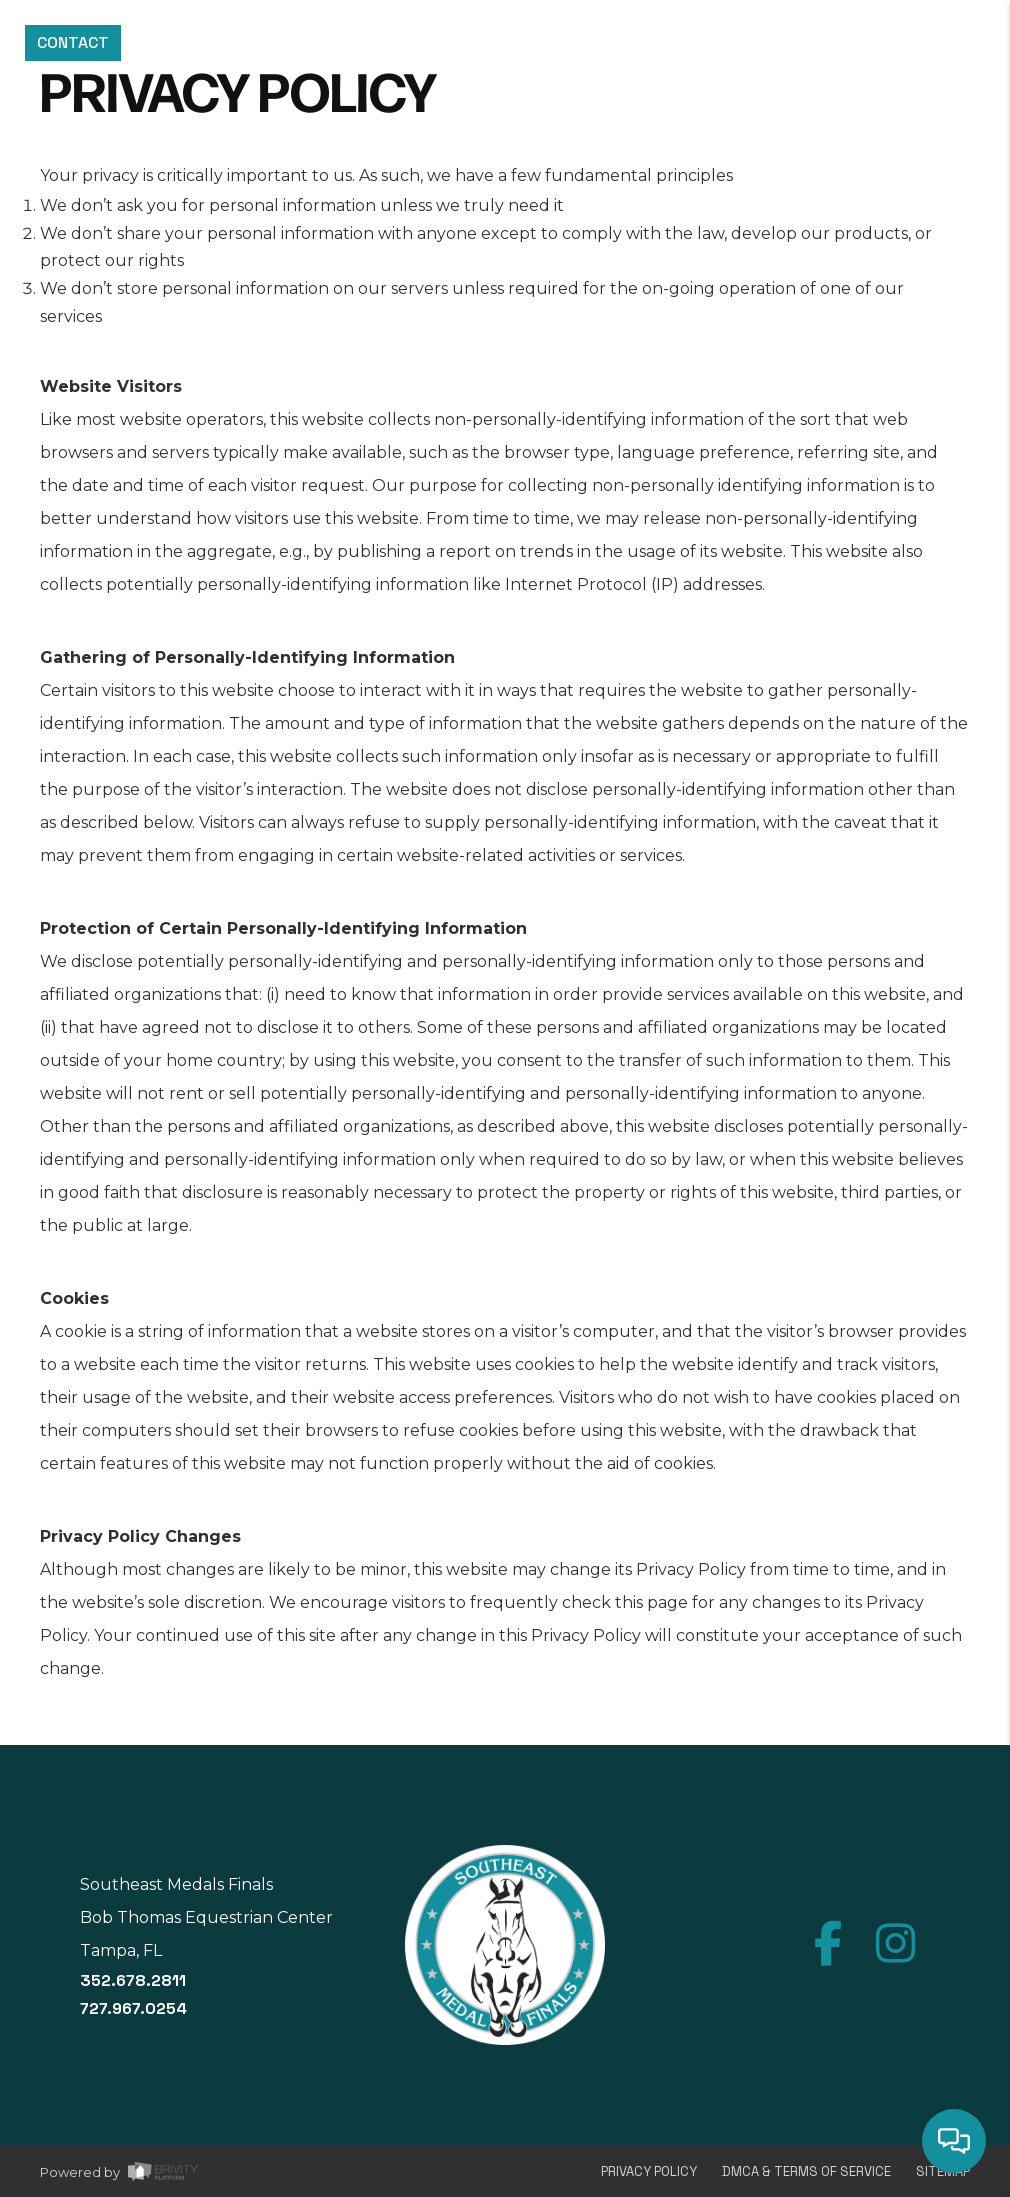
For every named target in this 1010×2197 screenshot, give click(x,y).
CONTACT (73, 42)
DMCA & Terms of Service (806, 2171)
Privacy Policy (649, 2171)
